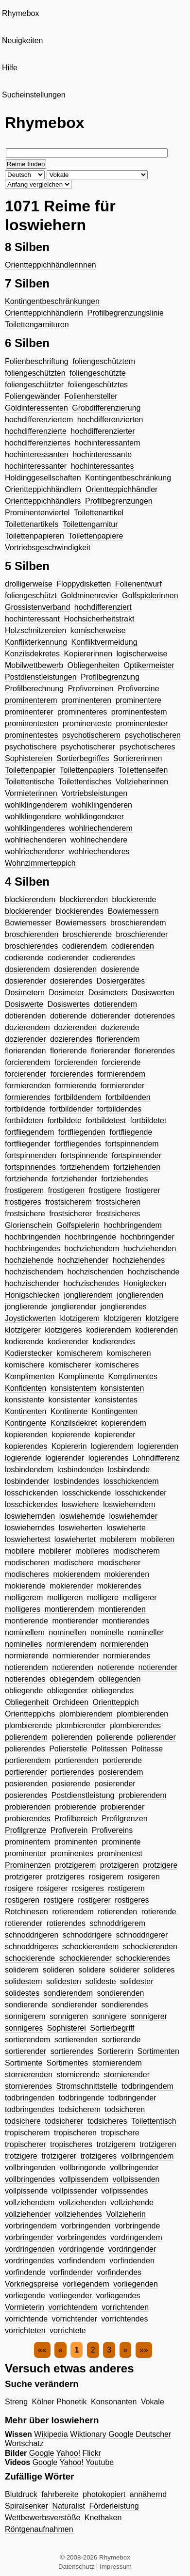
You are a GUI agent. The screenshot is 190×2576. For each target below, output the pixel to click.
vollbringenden (30, 2167)
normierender (75, 1656)
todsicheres (107, 2121)
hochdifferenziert (103, 607)
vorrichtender (74, 2319)
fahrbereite (60, 2494)
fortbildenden (128, 1097)
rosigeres (88, 1888)
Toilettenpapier (30, 770)
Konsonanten (114, 2402)
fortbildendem (78, 1097)
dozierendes (71, 1039)
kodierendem (108, 1330)
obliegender (67, 1690)
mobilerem (118, 1539)
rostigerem (126, 1888)
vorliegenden (135, 2284)
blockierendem (30, 899)
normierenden (125, 1644)
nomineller (146, 1632)
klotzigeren (122, 1318)
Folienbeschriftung (37, 361)
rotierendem (72, 1912)
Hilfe (9, 68)
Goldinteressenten (36, 408)
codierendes (114, 958)
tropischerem (27, 2133)
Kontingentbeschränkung (128, 478)
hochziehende (29, 1260)
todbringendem (147, 2086)
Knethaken (103, 2517)
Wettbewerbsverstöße (42, 2517)
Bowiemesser (28, 923)
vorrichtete (68, 2330)
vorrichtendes (124, 2319)
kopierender (115, 1435)
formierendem (121, 1074)
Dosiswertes (69, 1004)
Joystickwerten (30, 1318)
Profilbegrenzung (110, 677)
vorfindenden (132, 2261)
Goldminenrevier (89, 595)
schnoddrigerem (117, 1923)
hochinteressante (102, 454)
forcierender (25, 1074)
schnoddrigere (87, 1935)
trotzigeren (157, 2144)
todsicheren (124, 2109)
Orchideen (70, 1702)
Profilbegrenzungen (119, 501)
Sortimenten (158, 2051)
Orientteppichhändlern (43, 489)
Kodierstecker (28, 1353)
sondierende (26, 2005)
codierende (24, 958)
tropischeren (75, 2133)
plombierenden (142, 1714)
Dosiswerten (153, 992)
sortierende (121, 2039)
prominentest (119, 1853)
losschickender (141, 1493)
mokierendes (119, 1586)
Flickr (92, 2453)
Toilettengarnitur (90, 524)
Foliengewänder (32, 396)
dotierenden (25, 1016)
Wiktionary (88, 2434)
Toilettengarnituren (37, 324)
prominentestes (31, 735)
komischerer (70, 1365)
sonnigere (109, 2016)
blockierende (134, 899)
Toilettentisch (153, 2121)
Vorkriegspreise (31, 2284)
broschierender (142, 934)
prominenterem (31, 700)
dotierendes (154, 1016)
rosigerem (106, 1877)
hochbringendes (32, 1248)
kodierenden (156, 1330)
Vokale (152, 2402)
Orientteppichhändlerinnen (50, 265)
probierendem (143, 1795)
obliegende (24, 1690)
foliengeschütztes (98, 385)
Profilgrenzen (124, 1818)
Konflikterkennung (36, 642)
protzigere (160, 1865)
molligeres (22, 1609)
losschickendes (31, 1504)
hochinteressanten (37, 454)
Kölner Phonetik (59, 2402)
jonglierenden (140, 1295)
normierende (27, 1656)
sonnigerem (25, 2016)
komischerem (79, 1353)
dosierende (120, 969)
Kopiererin (69, 1446)
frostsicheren (118, 1202)
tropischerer (25, 2144)
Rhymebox (20, 13)
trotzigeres (99, 2156)
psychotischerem (91, 735)
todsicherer (64, 2121)
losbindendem (29, 1469)
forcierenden (76, 1062)
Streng (16, 2402)
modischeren (27, 1562)
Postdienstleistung (83, 1795)
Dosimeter (66, 992)
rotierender (23, 1923)
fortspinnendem (131, 1144)
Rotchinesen (26, 1912)
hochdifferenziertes (37, 443)
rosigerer (52, 1888)
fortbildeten (24, 1120)
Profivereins (112, 1830)
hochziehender (82, 1260)
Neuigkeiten (22, 40)
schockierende (30, 1958)
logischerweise (141, 654)
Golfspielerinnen (150, 595)
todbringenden (29, 2098)
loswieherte (126, 1528)
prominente (121, 1842)
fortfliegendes (77, 1144)
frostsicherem (68, 1202)
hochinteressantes (102, 466)
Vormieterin (24, 2307)
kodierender (68, 1341)
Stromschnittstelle (86, 2086)
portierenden (77, 1760)
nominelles (23, 1644)
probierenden (28, 1807)
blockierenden (84, 899)
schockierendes (143, 1958)
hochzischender (32, 1283)
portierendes (72, 1772)
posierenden (26, 1784)
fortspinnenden (30, 1155)
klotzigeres (63, 1330)
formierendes (27, 1097)
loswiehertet (75, 1539)
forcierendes (72, 1074)
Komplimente (81, 1376)
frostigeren (66, 1190)
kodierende (24, 1341)
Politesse (147, 1749)
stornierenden (28, 2074)
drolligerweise (28, 584)
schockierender (85, 1958)
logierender (64, 1458)
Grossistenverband (37, 607)
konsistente (24, 1400)
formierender (123, 1085)
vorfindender (71, 2272)
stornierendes (28, 2086)
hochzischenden (96, 1272)
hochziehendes (139, 1260)
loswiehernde (82, 1516)
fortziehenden (136, 1167)
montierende (26, 1621)
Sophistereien (28, 758)
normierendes (127, 1656)
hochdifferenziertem (39, 419)
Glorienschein (28, 1225)
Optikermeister (149, 665)
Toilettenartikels (31, 524)
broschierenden (31, 934)
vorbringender (29, 2237)
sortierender (25, 2051)
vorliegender (70, 2295)
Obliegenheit (27, 1702)
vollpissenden (135, 2179)
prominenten (76, 1842)
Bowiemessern (133, 911)
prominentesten (31, 723)
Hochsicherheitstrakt (99, 619)
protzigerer (23, 1877)
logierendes (108, 1458)
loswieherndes (29, 1528)
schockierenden (150, 1946)
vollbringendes (30, 2179)
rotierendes (66, 1923)
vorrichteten (25, 2330)
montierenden (122, 1609)
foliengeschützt (31, 595)
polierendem (26, 1737)
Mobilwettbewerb (34, 665)
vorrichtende (26, 2319)
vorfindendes (119, 2272)
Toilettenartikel (98, 513)
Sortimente (23, 2063)
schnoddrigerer (142, 1935)
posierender (115, 1784)
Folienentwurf (138, 584)
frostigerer (142, 1190)
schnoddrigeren (31, 1935)
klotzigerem (80, 1318)
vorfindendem (81, 2261)
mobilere (20, 1551)
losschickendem (131, 1481)
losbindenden (80, 1469)
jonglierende (26, 1307)
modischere (73, 1562)
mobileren (157, 1539)
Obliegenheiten (94, 665)
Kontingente (25, 1423)
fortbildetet (148, 1120)
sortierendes (72, 2051)
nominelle (106, 1632)
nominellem (25, 1632)
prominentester (142, 723)
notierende (115, 1667)
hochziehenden (149, 1248)
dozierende (120, 1027)
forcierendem (27, 1062)
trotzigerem (116, 2144)
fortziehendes (124, 1179)
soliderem (21, 1970)
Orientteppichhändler (122, 489)
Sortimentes (67, 2063)
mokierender (71, 1586)
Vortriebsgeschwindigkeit (47, 547)
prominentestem (139, 712)
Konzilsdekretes (32, 654)
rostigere (59, 1900)
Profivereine (138, 688)
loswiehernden (30, 1516)
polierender (156, 1737)
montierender (75, 1621)
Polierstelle (68, 1749)
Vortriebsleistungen (94, 793)
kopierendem (123, 1423)
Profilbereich (76, 1818)
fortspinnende (83, 1155)
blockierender (28, 911)
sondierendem (68, 1993)
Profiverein (69, 1830)
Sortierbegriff (112, 2028)
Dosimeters (108, 992)
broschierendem (138, 923)
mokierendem (76, 1574)
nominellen (67, 1632)
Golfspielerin (78, 1225)
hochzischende (154, 1272)
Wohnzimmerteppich (40, 863)
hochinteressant (32, 619)
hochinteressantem (107, 443)
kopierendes (26, 1446)
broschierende (87, 934)
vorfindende (25, 2272)
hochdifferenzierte (36, 431)
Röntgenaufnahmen (39, 2529)
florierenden (25, 1051)
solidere (91, 1970)
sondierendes (124, 2005)
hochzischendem (34, 1272)
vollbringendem (147, 2156)
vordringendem (136, 2237)
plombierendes (135, 1725)
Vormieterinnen (31, 793)
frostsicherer (70, 1213)
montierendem (69, 1609)
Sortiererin (115, 2051)
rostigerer (94, 1900)
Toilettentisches (84, 782)
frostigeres (23, 1202)
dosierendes (71, 981)
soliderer (124, 1970)
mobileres (92, 1551)
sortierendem (27, 2039)
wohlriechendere (98, 840)
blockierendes (80, 911)
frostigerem (24, 1190)
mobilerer (55, 1551)
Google (121, 2434)
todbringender (132, 2098)
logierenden (158, 1446)
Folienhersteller (90, 396)
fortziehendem (84, 1167)
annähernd (148, 2494)
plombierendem (86, 1714)
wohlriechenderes (99, 851)
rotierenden (117, 1912)
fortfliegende (130, 1132)
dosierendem (27, 969)
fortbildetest (106, 1120)
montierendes (125, 1621)
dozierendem (27, 1027)
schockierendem (90, 1946)
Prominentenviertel (37, 513)
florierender (110, 1051)
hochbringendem (133, 1225)
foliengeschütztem (103, 361)
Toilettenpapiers (87, 770)
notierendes (25, 1679)
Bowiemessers (80, 923)
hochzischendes (92, 1283)
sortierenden (76, 2039)
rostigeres (132, 1900)
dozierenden (75, 1027)
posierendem (120, 1772)
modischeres (27, 1574)
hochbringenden (33, 1237)
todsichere (23, 2121)
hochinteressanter (36, 466)
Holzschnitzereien (35, 630)
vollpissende (26, 2191)
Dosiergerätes (121, 981)
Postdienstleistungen (41, 677)
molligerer (139, 1597)
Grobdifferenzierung (106, 408)
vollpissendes (124, 2191)
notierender (157, 1667)
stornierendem (117, 2063)
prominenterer (29, 712)
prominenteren (86, 700)
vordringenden (29, 2249)
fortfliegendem (29, 1132)
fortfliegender (27, 1144)
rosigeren (143, 1877)
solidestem (23, 1981)
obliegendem (72, 1679)
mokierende (25, 1586)
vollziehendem (29, 2202)
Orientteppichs (30, 1714)
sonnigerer (148, 2016)
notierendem (26, 1667)
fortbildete (65, 1120)
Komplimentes (132, 1376)
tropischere (120, 2133)
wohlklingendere (33, 816)
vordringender (132, 2249)
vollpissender (74, 2191)
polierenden (72, 1737)
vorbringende (137, 2226)
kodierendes (114, 1341)
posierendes (26, 1795)
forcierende (121, 1062)
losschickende (86, 1493)
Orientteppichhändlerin (44, 313)
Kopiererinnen (88, 654)
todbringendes (29, 2109)
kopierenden (26, 1435)
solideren (58, 1970)
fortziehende (26, 1179)
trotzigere (21, 2156)
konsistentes (116, 1400)
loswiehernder (133, 1516)
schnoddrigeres (31, 1946)
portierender (26, 1772)
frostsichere (25, 1213)
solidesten (63, 1981)
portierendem (28, 1760)
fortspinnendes (30, 1167)
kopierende (71, 1435)
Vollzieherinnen (142, 782)
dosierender (25, 981)
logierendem (112, 1446)
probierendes (27, 1818)
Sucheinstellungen (34, 95)
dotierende (68, 1016)
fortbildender (71, 1109)
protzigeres (65, 1877)
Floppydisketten (83, 584)
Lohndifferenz (156, 1458)
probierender (123, 1807)
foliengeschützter (34, 385)
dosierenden (75, 969)
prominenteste (87, 723)
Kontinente (69, 1411)
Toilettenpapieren (34, 536)
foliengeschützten (35, 373)
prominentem (27, 1842)
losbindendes (76, 1481)
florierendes (154, 1051)
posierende (71, 1784)
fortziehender (74, 1179)
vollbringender (134, 2167)
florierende (68, 1051)
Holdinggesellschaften (43, 478)
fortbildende (25, 1109)
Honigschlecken (32, 1295)
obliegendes (113, 1690)
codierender (68, 958)
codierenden (132, 946)
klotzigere (161, 1318)
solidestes (22, 1993)
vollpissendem (83, 2179)
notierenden (72, 1667)
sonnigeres (24, 2028)
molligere (103, 1597)
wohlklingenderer (94, 816)
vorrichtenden (125, 2307)
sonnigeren (69, 2016)
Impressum (116, 2566)
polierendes (25, 1749)
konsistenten (122, 1388)
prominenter (25, 1853)
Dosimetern (25, 992)
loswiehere (80, 1504)
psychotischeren (152, 735)
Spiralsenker (26, 2506)
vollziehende (132, 2202)
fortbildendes (119, 1109)
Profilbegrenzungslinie (125, 313)
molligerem (24, 1597)
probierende (75, 1807)
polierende (115, 1737)
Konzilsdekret (74, 1423)
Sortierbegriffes (82, 758)
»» (143, 2350)
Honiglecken (144, 1283)
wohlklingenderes (35, 828)
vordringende (81, 2249)
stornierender (127, 2074)
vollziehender (28, 2214)
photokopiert (104, 2494)
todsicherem (79, 2109)
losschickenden (31, 1493)
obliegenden (119, 1679)
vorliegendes (118, 2295)
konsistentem (73, 1388)
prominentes (72, 1853)
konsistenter (69, 1400)
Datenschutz (76, 2566)
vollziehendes (78, 2214)
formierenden (28, 1085)
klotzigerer (23, 1330)
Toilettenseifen (143, 770)
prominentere (138, 700)
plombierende (28, 1725)
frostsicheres (118, 1213)
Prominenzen (28, 1865)
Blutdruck (21, 2494)
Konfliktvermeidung (104, 642)
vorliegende (25, 2295)
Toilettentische (29, 782)
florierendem (118, 1039)
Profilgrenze (25, 1830)
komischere (25, 1365)
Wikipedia (51, 2434)
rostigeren (22, 1900)
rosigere (19, 1888)
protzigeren (119, 1865)
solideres (159, 1970)
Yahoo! (68, 2453)
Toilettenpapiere (95, 536)
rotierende (158, 1912)
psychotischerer (88, 747)
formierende (75, 1085)
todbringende (81, 2098)
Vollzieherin (126, 2214)
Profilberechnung (34, 688)
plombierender (80, 1725)
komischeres (117, 1365)
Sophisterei (66, 2028)
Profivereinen (90, 688)
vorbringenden (85, 2226)
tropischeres (71, 2144)
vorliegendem (86, 2284)
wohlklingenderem (36, 805)
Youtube (100, 2462)
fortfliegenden (81, 1132)
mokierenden (127, 1574)
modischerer (119, 1562)
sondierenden (120, 1993)
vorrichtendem (72, 2307)
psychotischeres (147, 747)
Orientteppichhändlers (43, 501)
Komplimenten (29, 1376)
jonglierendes (124, 1307)
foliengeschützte (97, 373)
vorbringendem (31, 2226)
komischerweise (98, 630)
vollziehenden (82, 2202)
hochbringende (90, 1237)
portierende (122, 1760)
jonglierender (74, 1307)
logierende (23, 1458)
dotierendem (115, 1004)
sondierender (74, 2005)
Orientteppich (116, 1702)
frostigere (105, 1190)
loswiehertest (27, 1539)
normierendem (71, 1644)
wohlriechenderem (101, 828)
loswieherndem (129, 1504)
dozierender (25, 1039)
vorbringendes (81, 2237)
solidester (136, 1981)
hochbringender (147, 1237)
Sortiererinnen (137, 758)
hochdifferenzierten (110, 419)
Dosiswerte (24, 1004)
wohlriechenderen (35, 840)
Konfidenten (25, 1388)
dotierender (110, 1016)
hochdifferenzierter (102, 431)
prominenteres (82, 712)
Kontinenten (25, 1411)
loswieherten (81, 1528)
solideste (100, 1981)
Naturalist (68, 2506)
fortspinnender (136, 1155)
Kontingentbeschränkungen (52, 301)
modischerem (136, 1551)
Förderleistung (113, 2506)
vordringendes (29, 2261)
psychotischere (31, 747)
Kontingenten (115, 1411)
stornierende (78, 2074)
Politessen (109, 1749)
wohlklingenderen (101, 805)
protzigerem (75, 1865)
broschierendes (31, 946)
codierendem (84, 946)
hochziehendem (91, 1248)
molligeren (65, 1597)
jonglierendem (88, 1295)
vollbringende (83, 2167)
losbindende (129, 1469)
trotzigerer (58, 2156)
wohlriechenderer (35, 851)
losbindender (27, 1481)
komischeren (129, 1353)
